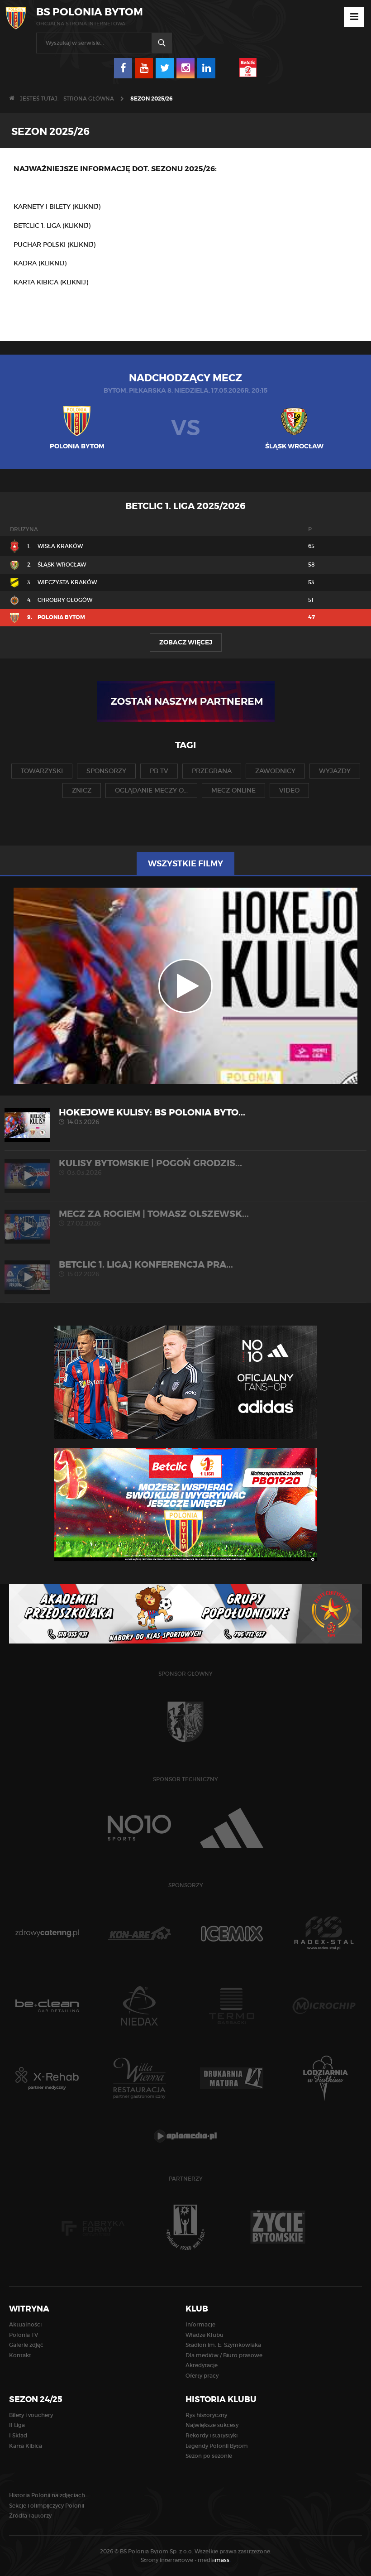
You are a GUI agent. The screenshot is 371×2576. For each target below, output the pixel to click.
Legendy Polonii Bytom (217, 2445)
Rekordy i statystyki (212, 2435)
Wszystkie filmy (185, 863)
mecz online (233, 790)
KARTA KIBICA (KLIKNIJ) (51, 282)
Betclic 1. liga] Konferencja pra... (185, 1269)
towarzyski (42, 771)
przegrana (212, 771)
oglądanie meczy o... (151, 790)
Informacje (200, 2324)
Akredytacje (202, 2365)
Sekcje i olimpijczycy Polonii (46, 2505)
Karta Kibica (25, 2445)
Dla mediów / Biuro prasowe (224, 2355)
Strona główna (88, 98)
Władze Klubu (205, 2334)
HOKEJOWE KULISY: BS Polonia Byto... (185, 1116)
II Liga (17, 2425)
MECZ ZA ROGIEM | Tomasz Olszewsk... (185, 1218)
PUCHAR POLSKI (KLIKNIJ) (54, 244)
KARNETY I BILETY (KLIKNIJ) (57, 206)
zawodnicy (275, 771)
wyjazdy (335, 771)
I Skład (18, 2435)
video (289, 790)
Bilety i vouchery (31, 2415)
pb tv (159, 771)
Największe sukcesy (212, 2425)
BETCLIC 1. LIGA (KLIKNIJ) (52, 225)
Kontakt (20, 2355)
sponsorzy (106, 771)
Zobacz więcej (185, 642)
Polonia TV (23, 2334)
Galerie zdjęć (26, 2344)
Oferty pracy (202, 2375)
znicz (81, 790)
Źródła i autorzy (30, 2515)
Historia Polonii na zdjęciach (47, 2495)
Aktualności (25, 2324)
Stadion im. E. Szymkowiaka (223, 2344)
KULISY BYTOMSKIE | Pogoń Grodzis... (185, 1167)
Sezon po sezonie (209, 2455)
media (214, 2560)
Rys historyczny (206, 2415)
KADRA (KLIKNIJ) (40, 263)
